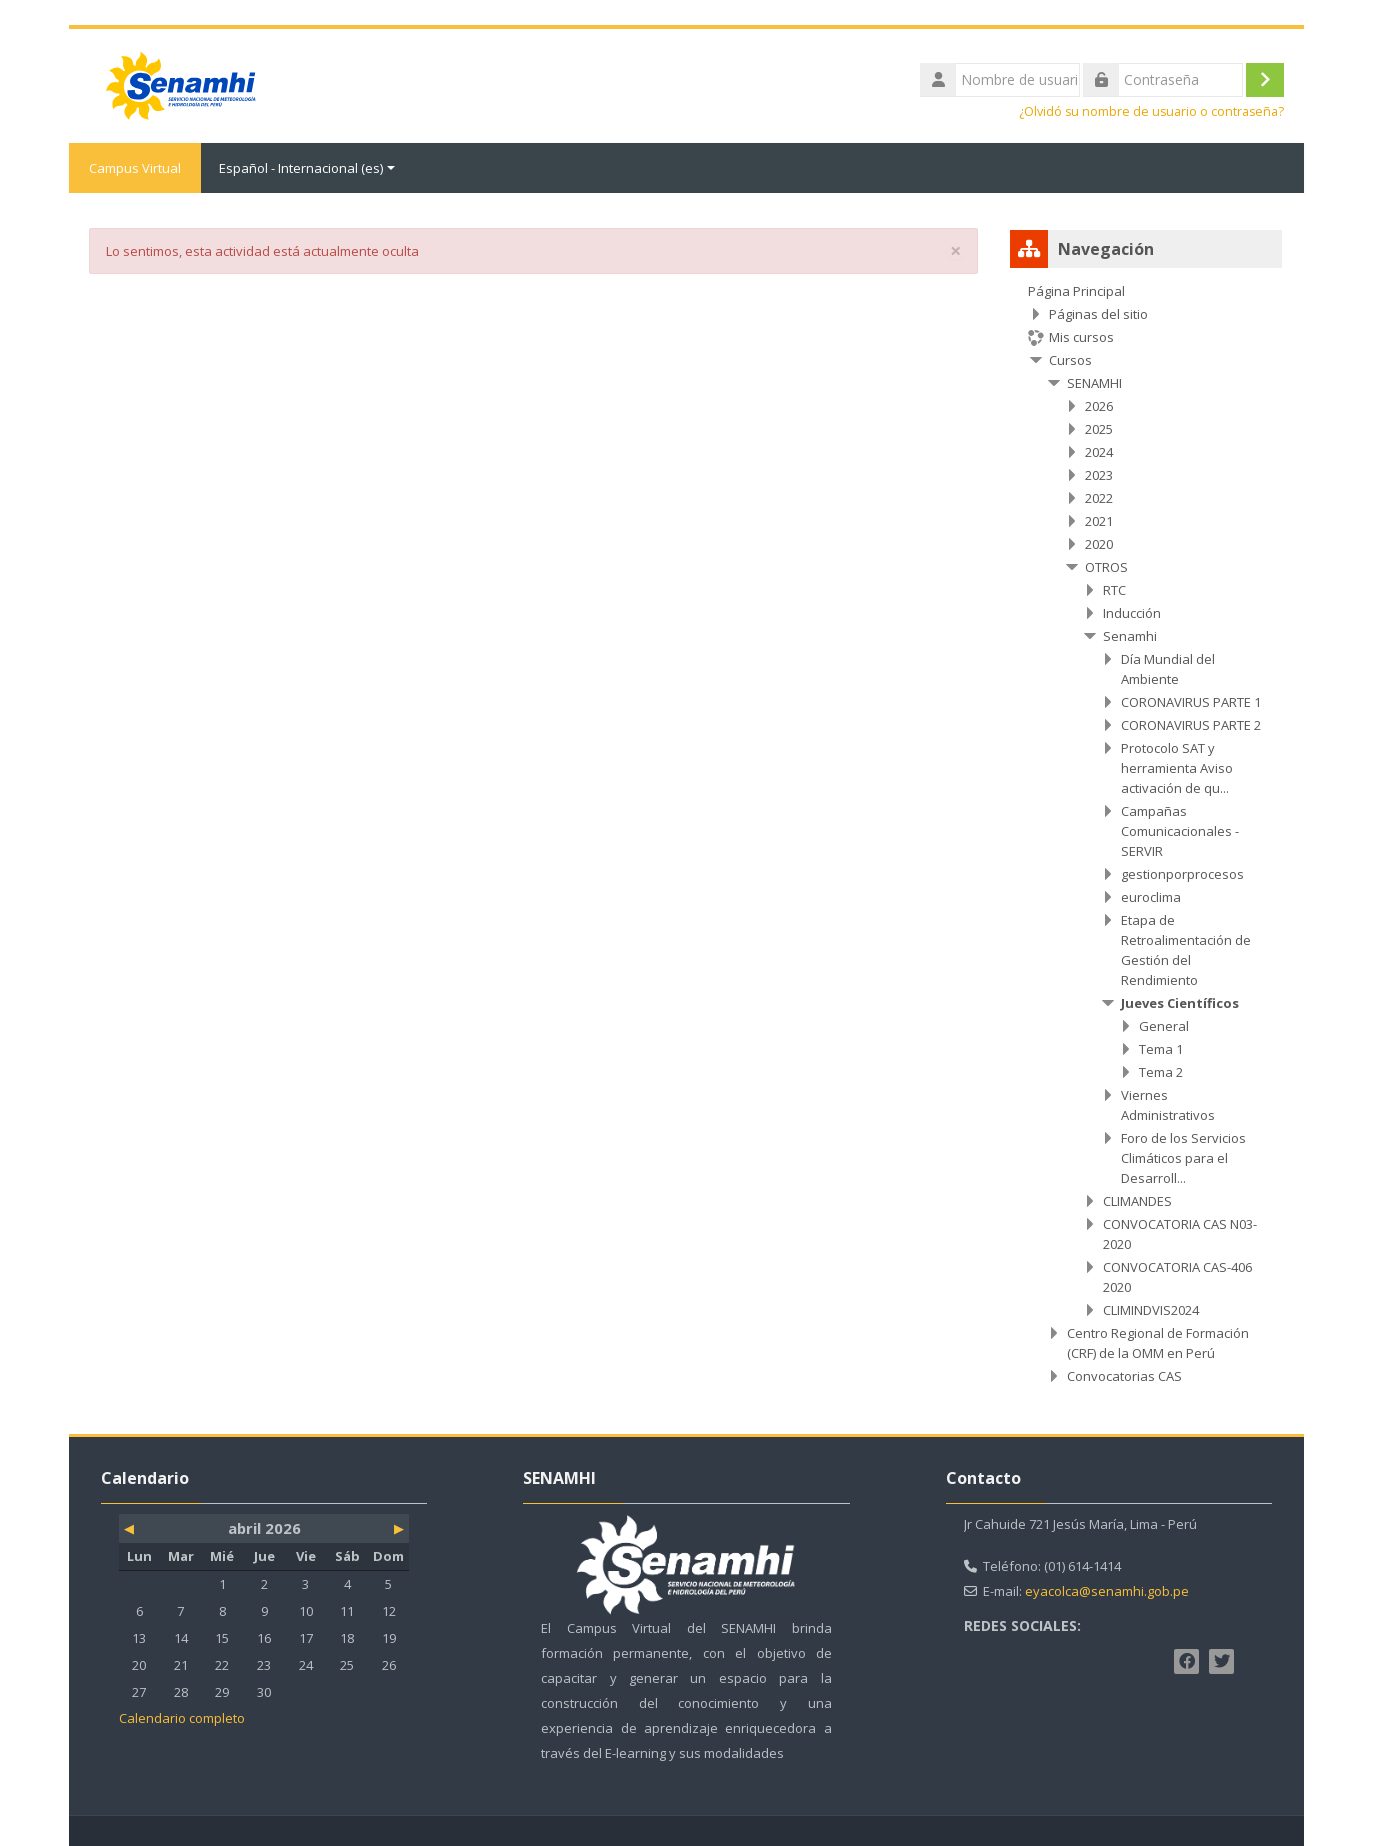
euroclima (1151, 897)
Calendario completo (182, 1718)
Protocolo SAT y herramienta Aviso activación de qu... (1177, 768)
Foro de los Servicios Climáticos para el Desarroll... (1183, 1158)
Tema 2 (1161, 1072)
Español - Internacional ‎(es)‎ (307, 168)
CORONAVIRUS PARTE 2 (1191, 725)
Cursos (1070, 360)
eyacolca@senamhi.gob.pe (1107, 1591)
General (1164, 1026)
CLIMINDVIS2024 (1151, 1310)
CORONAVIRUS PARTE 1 (1191, 702)
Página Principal (1076, 291)
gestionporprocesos (1182, 874)
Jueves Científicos (1180, 1003)
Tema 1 (1161, 1049)
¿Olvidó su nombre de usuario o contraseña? (1151, 111)
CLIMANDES (1137, 1201)
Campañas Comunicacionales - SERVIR (1180, 831)
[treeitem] (1146, 833)
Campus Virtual (135, 168)
